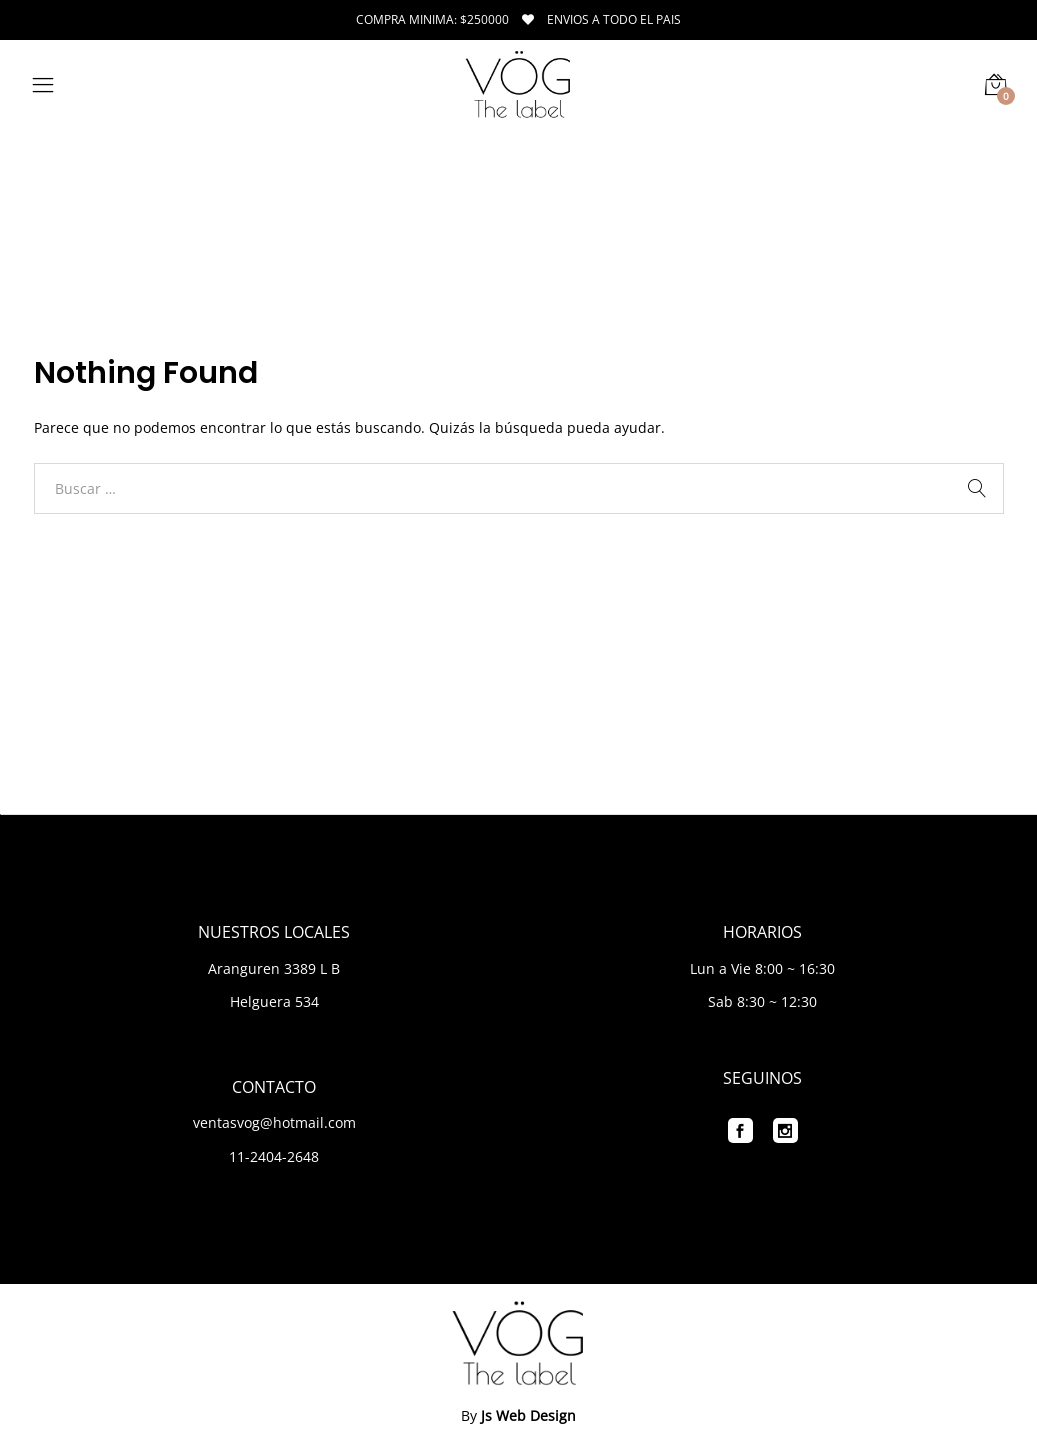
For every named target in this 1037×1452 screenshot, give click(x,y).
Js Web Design (528, 1415)
